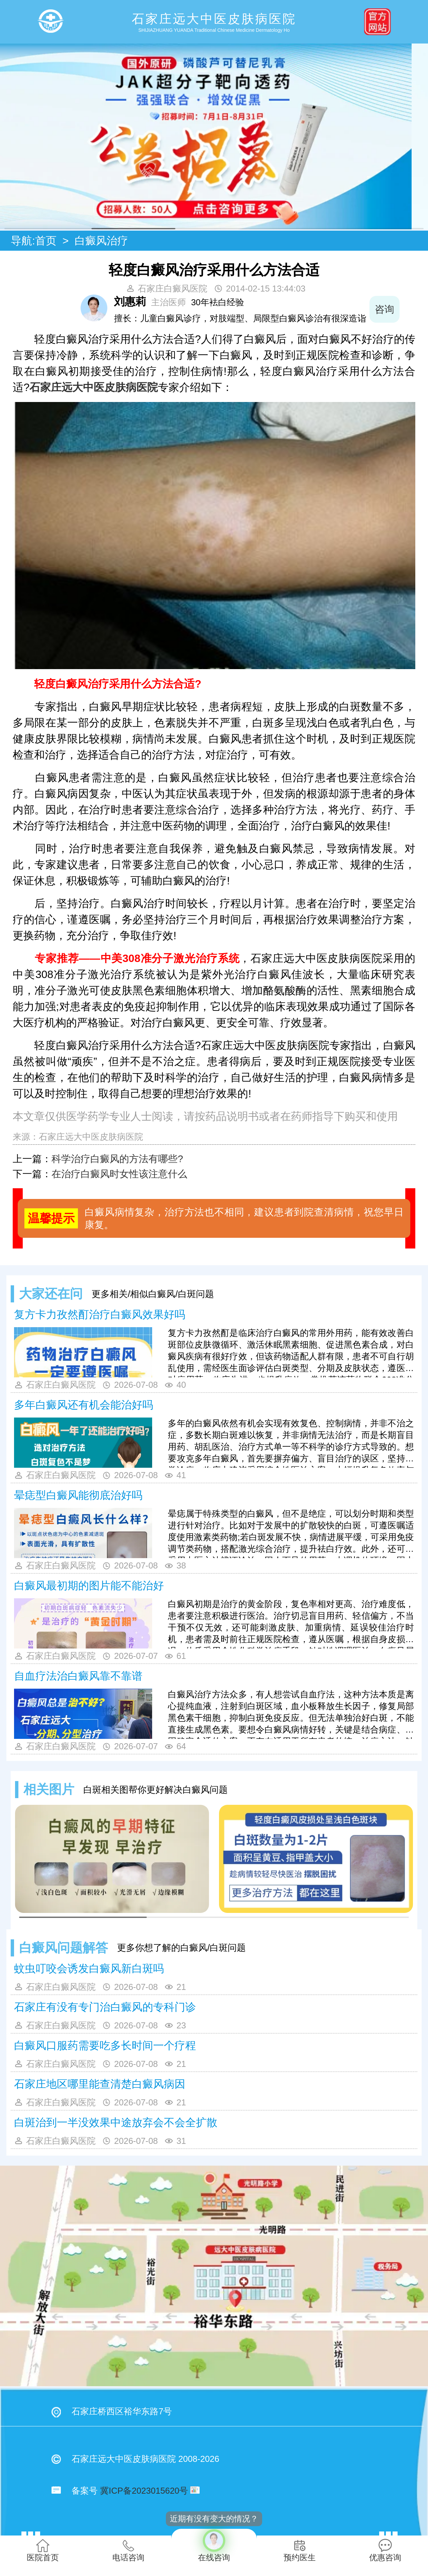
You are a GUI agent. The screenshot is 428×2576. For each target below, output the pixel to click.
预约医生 (300, 2550)
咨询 (400, 309)
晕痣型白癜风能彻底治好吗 (78, 1495)
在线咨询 (214, 2545)
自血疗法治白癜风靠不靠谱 (78, 1676)
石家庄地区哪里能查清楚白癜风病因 (99, 2084)
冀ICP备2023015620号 (144, 2490)
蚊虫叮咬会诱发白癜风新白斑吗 (89, 1968)
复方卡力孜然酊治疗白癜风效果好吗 (99, 1314)
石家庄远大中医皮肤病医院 (93, 387)
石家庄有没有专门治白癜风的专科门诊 (105, 2007)
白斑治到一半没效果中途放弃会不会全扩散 (115, 2122)
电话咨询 (128, 2550)
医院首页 (43, 2550)
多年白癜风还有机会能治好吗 (83, 1405)
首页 (46, 241)
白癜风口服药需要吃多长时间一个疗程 (105, 2045)
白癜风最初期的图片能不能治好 (89, 1586)
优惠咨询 (385, 2550)
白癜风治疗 (101, 241)
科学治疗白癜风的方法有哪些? (117, 1158)
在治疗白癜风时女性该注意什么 (119, 1174)
